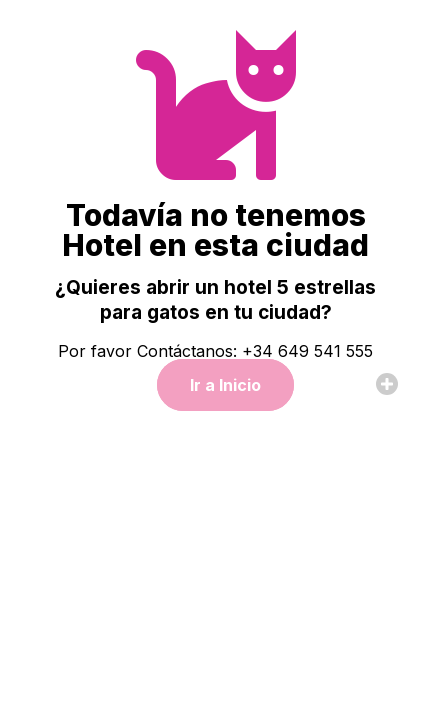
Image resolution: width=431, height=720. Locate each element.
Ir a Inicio (225, 385)
